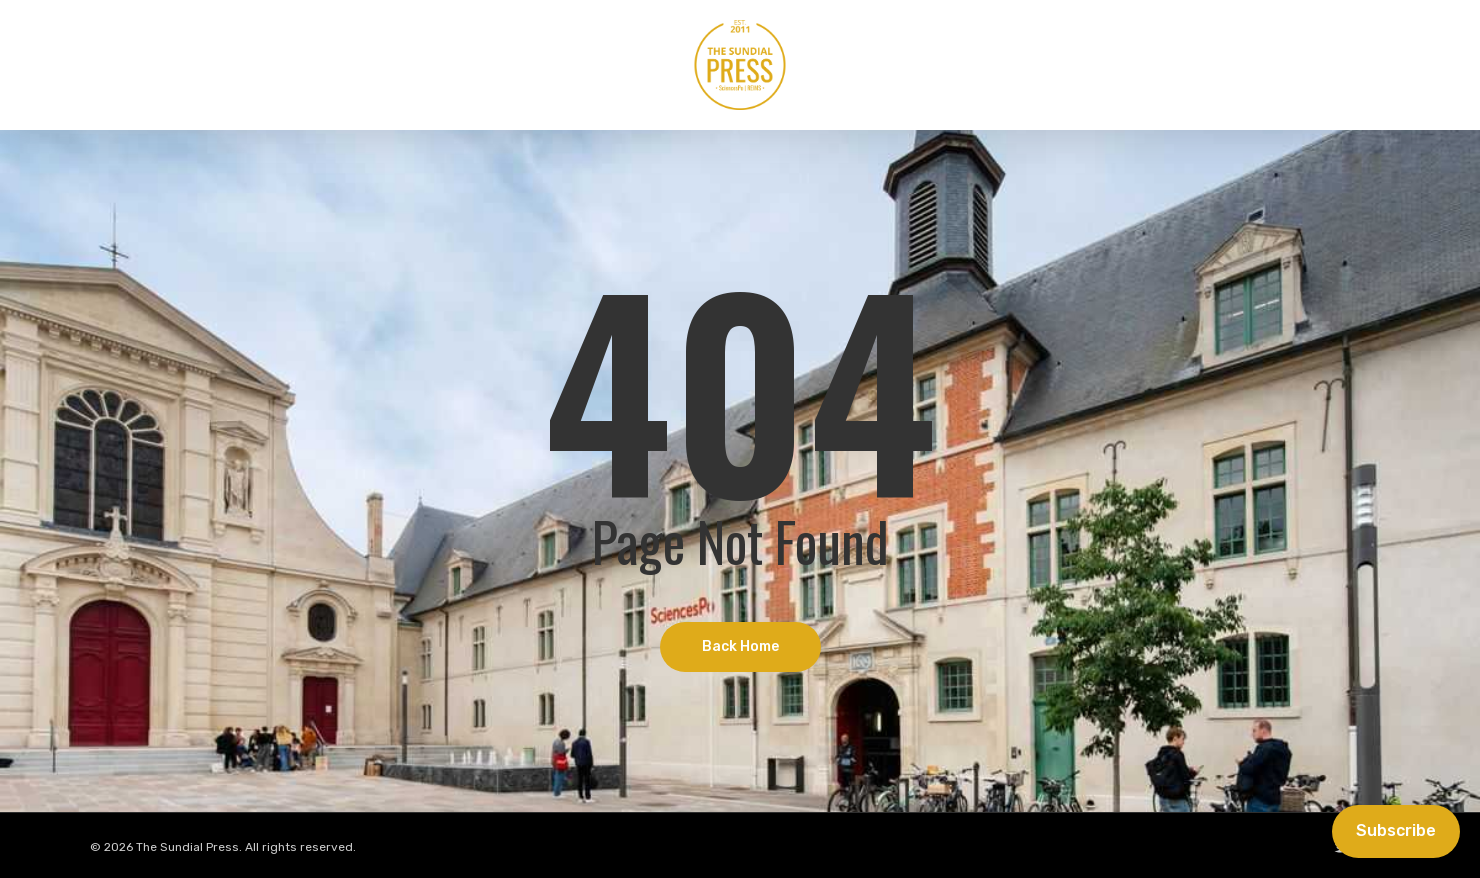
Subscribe (1396, 830)
